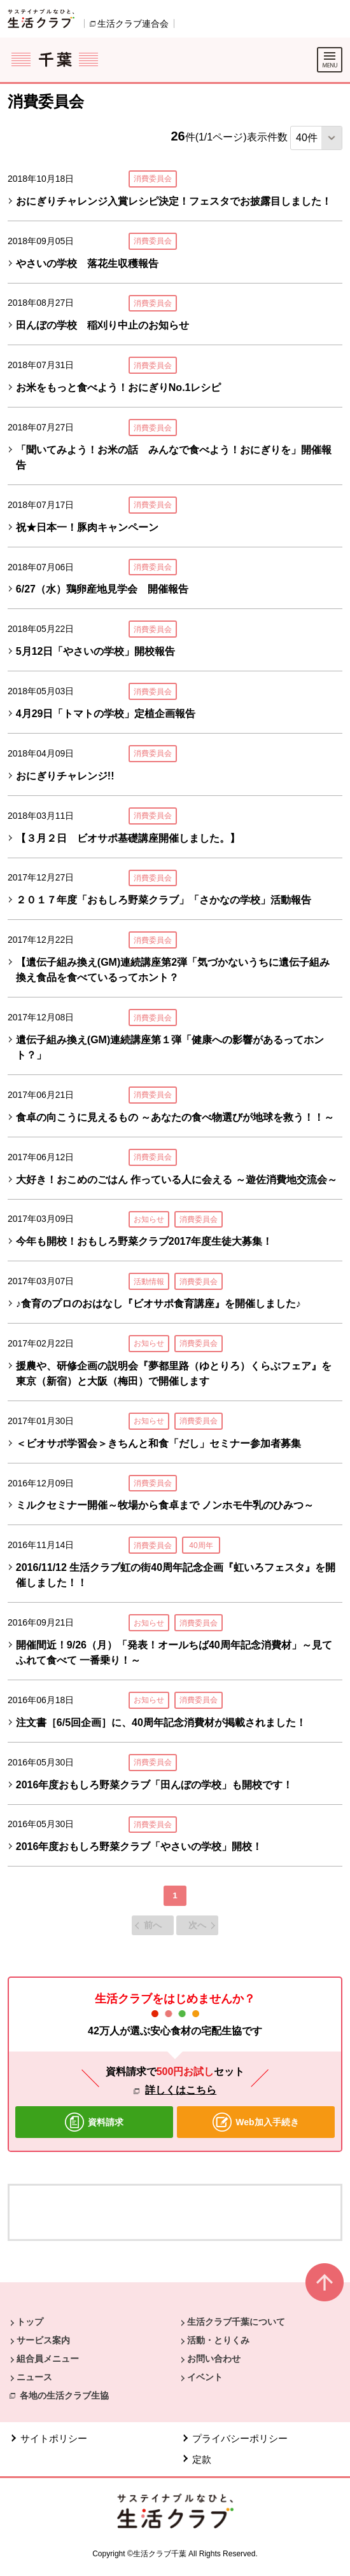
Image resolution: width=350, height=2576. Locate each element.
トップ (30, 2322)
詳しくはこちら (180, 2090)
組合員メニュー (48, 2358)
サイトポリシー (53, 2438)
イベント (205, 2377)
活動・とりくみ (218, 2340)
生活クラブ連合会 (133, 23)
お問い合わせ (214, 2358)
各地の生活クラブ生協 (64, 2395)
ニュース (34, 2377)
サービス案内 (43, 2340)
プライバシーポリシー (240, 2438)
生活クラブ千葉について (236, 2322)
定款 (201, 2459)
